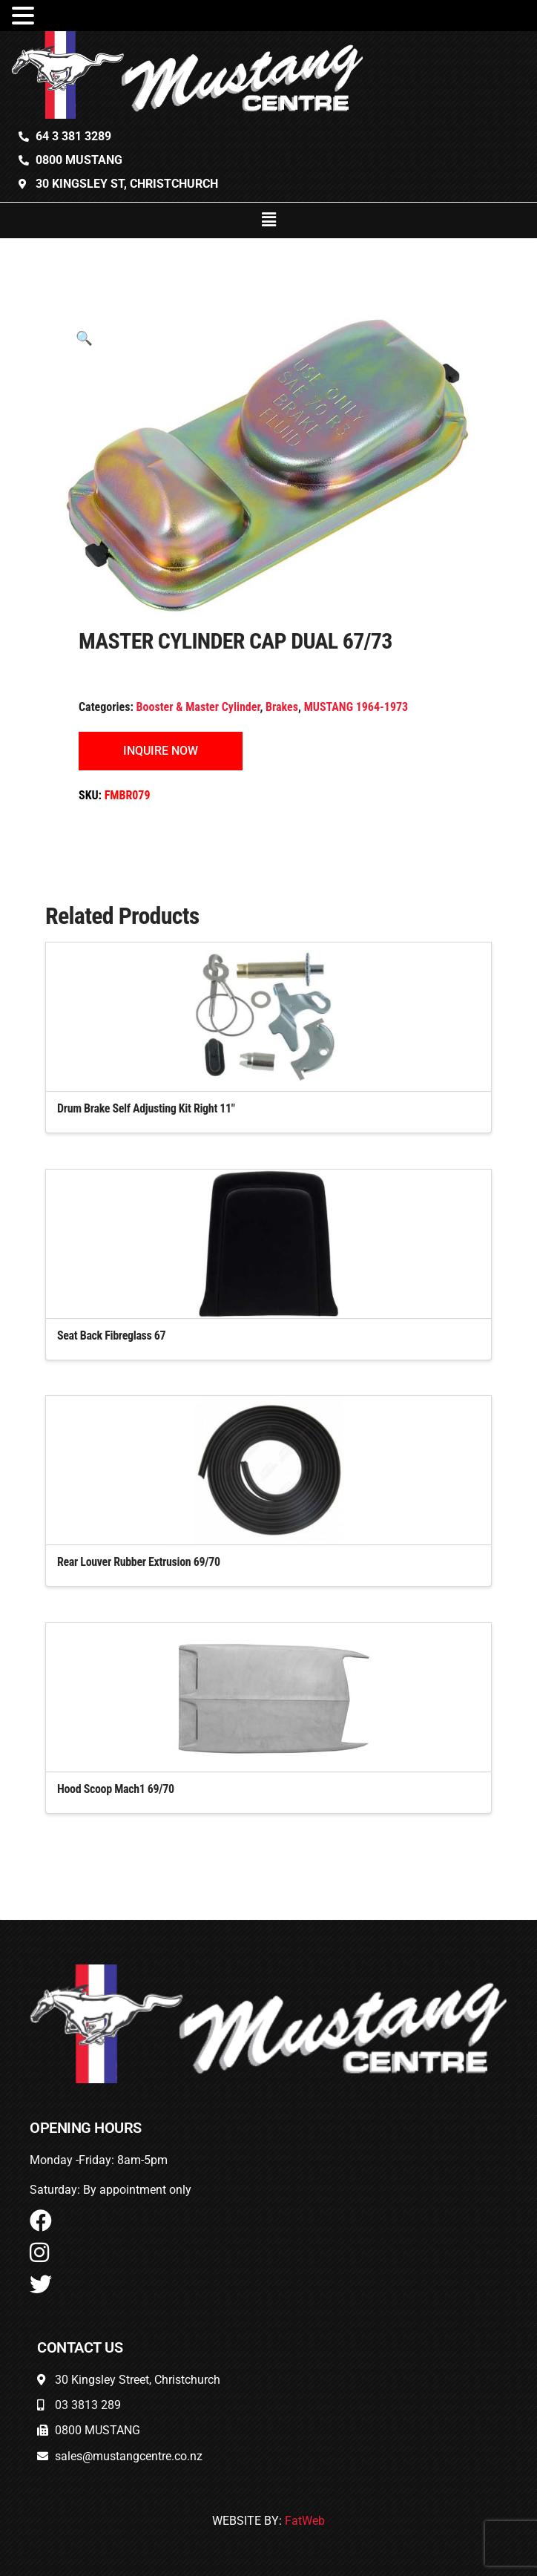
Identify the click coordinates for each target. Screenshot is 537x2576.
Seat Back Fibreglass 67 (111, 1335)
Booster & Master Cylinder (198, 707)
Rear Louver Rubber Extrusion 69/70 (138, 1562)
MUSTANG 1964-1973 (356, 707)
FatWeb (305, 2521)
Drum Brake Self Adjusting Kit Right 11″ (146, 1108)
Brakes (282, 707)
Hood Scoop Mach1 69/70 (115, 1789)
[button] (268, 220)
